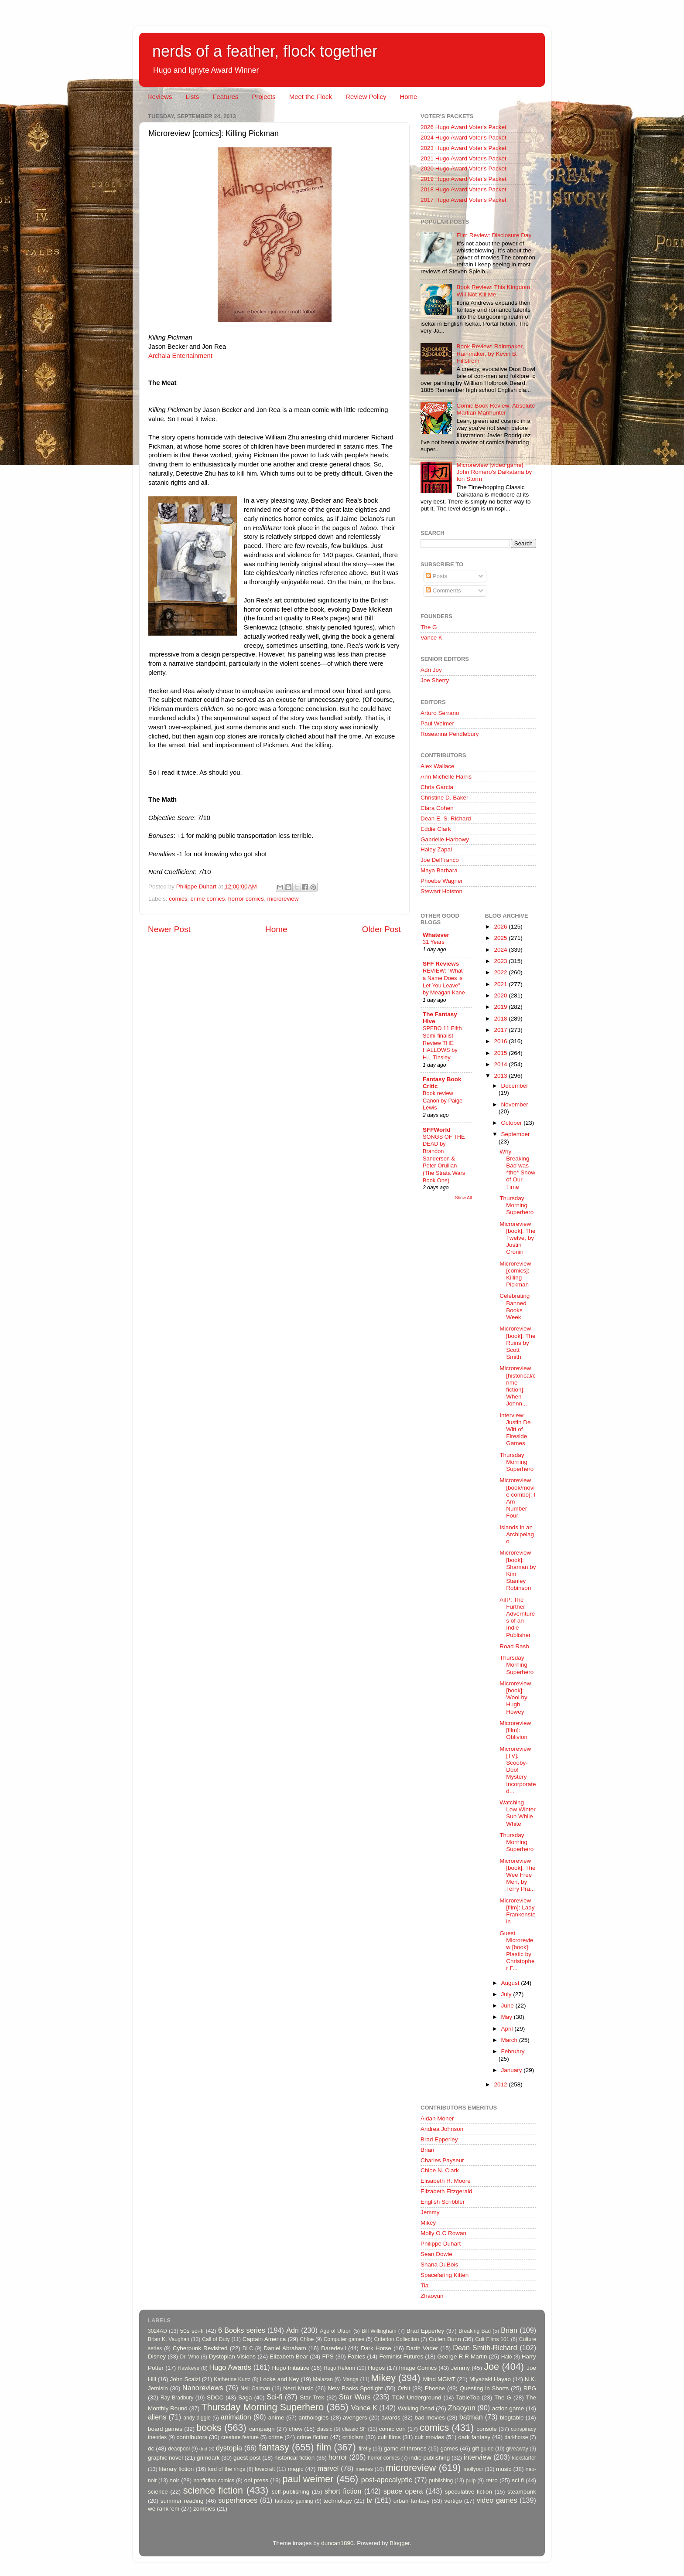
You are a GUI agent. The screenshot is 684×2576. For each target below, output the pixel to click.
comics (178, 898)
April (508, 2028)
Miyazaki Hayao (490, 2379)
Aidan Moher (437, 2118)
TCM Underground (416, 2397)
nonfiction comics (214, 2480)
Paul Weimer (437, 723)
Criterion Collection (396, 2339)
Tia (424, 2285)
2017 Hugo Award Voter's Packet (463, 200)
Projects (263, 96)
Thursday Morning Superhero (516, 1205)
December (514, 1085)
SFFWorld (437, 1129)
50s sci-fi (192, 2331)
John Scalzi (185, 2379)
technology (337, 2501)
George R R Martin (462, 2356)
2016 (501, 1041)
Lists (192, 96)
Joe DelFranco (440, 860)
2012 (501, 2084)
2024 (501, 949)
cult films (389, 2437)
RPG (529, 2388)
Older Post (381, 929)
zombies (204, 2508)
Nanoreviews (202, 2388)
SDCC (215, 2397)
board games (165, 2429)
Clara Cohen (437, 808)
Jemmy (430, 2212)
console (486, 2429)
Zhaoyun (432, 2296)
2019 (501, 1007)
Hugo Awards (230, 2367)
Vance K (431, 637)
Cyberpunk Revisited (200, 2348)
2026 (501, 926)
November (514, 1104)
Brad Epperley (439, 2139)
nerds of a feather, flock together (264, 51)
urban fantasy (411, 2501)
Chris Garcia (437, 787)
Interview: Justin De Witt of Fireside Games (514, 1429)
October (512, 1123)
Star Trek (312, 2397)
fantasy (274, 2447)
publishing (441, 2480)
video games (497, 2500)
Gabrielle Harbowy (445, 839)
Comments (443, 590)
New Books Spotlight (355, 2388)
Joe (491, 2366)
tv (369, 2500)
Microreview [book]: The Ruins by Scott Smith (517, 1342)
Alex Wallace (438, 766)
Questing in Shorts (484, 2388)
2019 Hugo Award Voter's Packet (463, 179)
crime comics (208, 898)
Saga (245, 2397)
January (512, 2070)
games (449, 2448)
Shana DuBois (439, 2264)
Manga (350, 2379)
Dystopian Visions (232, 2356)
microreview (282, 898)
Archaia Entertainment (180, 355)
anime (276, 2417)
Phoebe (435, 2388)
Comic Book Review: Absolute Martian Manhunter (495, 409)
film (324, 2447)
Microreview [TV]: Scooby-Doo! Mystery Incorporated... (517, 1770)
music (503, 2469)
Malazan (323, 2379)
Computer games (344, 2339)
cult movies (430, 2437)
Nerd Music (298, 2388)
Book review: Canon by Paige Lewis (442, 1100)
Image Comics (418, 2368)
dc (151, 2448)
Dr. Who (189, 2357)
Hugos (376, 2368)
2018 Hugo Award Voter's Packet (463, 189)
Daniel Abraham (284, 2348)
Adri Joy (431, 670)
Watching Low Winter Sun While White (517, 1813)
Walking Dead (416, 2408)
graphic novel (165, 2457)
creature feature (240, 2437)
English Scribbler (443, 2201)
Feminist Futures (401, 2356)
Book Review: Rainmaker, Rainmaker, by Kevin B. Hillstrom (490, 353)
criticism (353, 2437)
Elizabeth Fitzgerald (446, 2191)
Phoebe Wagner (442, 881)
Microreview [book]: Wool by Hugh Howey (515, 1697)
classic (324, 2429)
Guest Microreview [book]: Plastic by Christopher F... (516, 1951)
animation (236, 2417)
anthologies (313, 2417)
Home (408, 96)
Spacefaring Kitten (445, 2275)
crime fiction (312, 2437)
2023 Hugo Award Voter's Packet (463, 148)
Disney (157, 2356)
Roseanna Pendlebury (450, 734)
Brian (427, 2150)
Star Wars (354, 2397)
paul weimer (307, 2479)
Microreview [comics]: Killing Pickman (515, 1274)
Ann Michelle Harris (446, 776)
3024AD (157, 2331)
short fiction (343, 2491)
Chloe (307, 2339)
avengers (355, 2417)
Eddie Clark (436, 829)
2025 (501, 938)
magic (295, 2469)
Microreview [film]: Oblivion (515, 1730)
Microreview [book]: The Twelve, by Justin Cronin (517, 1238)
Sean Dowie (436, 2254)
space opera (403, 2491)
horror (337, 2457)
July (507, 1994)
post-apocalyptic (386, 2480)
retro (492, 2480)
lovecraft (265, 2469)
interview (478, 2457)
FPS (327, 2356)
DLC (248, 2348)
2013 (501, 1075)
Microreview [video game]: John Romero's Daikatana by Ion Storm (494, 472)
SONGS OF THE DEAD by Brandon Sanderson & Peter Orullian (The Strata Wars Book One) (444, 1158)
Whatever (436, 935)
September (515, 1134)
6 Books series (241, 2330)
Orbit (403, 2388)
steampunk (521, 2491)
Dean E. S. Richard (446, 818)
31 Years (434, 942)
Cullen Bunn (445, 2339)
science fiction (213, 2490)
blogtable (512, 2417)
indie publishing (429, 2457)
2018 (501, 1018)
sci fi (517, 2480)
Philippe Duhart (441, 2243)
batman (471, 2417)
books (209, 2427)
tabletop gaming (294, 2501)
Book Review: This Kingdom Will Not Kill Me (493, 290)
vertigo (453, 2501)
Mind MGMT (439, 2379)
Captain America (264, 2339)
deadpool (179, 2449)
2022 (501, 972)
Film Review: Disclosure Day (493, 235)
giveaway (517, 2449)
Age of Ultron (335, 2331)
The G (429, 627)
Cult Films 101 (492, 2339)
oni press (256, 2480)
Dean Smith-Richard (485, 2347)
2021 (501, 984)
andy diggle (197, 2418)
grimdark (208, 2457)
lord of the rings (226, 2469)
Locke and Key (279, 2379)
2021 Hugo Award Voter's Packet (463, 158)
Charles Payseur (442, 2160)
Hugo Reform (340, 2368)
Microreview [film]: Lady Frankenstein (517, 1911)
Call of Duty (216, 2339)
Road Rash (514, 1646)
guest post (246, 2457)
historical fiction (294, 2457)
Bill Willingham (379, 2331)
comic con (392, 2429)
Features (225, 96)
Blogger (400, 2543)
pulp (471, 2480)
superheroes (237, 2500)
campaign (262, 2429)
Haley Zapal (436, 849)
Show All (463, 1197)
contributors (191, 2437)
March (510, 2040)
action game (508, 2408)
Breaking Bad (474, 2331)
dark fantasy (474, 2437)
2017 (501, 1030)
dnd (203, 2448)
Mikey (428, 2222)
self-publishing (290, 2491)
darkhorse (516, 2437)
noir (175, 2480)
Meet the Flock (310, 96)
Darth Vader (422, 2348)
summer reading (182, 2501)
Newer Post (169, 929)
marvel (328, 2468)
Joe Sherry (435, 680)
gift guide (482, 2449)
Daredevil (333, 2348)
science (158, 2491)
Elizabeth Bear (289, 2356)
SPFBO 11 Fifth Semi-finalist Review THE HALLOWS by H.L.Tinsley (442, 1043)
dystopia (229, 2448)
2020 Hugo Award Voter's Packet (463, 168)
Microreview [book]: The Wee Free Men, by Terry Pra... (517, 1875)
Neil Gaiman (255, 2388)
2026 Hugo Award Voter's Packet (463, 127)
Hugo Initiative (290, 2368)
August (511, 1983)
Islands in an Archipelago (516, 1534)
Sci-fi (274, 2397)
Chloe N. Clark (440, 2170)
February (513, 2051)
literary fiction (176, 2469)
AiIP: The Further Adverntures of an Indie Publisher (517, 1617)
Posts (437, 576)
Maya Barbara (439, 870)
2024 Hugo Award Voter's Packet (463, 137)
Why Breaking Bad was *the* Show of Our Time (517, 1169)
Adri (292, 2330)
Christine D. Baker (445, 797)
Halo (506, 2357)
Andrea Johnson (442, 2129)
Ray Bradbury (177, 2398)
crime (275, 2437)
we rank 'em (163, 2508)
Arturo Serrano (440, 713)
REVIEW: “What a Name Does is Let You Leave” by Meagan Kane (444, 981)
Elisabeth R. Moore (446, 2181)
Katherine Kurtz (232, 2379)
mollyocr (473, 2469)
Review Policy (365, 96)
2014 (501, 1064)
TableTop (467, 2397)
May (507, 2017)
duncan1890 (337, 2543)
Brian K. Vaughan (168, 2339)
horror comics (246, 898)
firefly (365, 2449)
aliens (157, 2417)
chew (296, 2429)
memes (364, 2469)
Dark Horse (376, 2348)
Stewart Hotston (441, 891)
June (508, 2005)
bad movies (429, 2417)
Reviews (159, 96)
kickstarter (524, 2458)
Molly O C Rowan (443, 2233)
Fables (357, 2356)
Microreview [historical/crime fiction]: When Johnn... (517, 1386)
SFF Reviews (441, 963)
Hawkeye (188, 2368)
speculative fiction (468, 2491)
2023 (501, 961)
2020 (501, 995)
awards (390, 2417)
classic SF (354, 2429)
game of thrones (405, 2448)
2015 (501, 1053)
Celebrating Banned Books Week (514, 1306)
